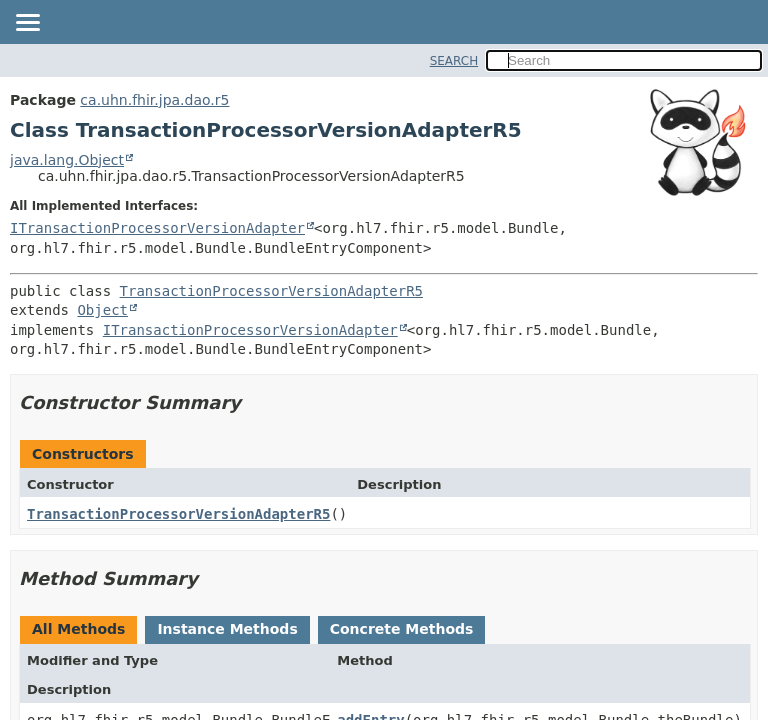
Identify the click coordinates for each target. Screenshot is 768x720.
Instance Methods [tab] (227, 629)
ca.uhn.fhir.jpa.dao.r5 (154, 100)
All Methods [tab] (78, 629)
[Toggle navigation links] (27, 24)
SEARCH (454, 61)
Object (102, 310)
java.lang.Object (67, 160)
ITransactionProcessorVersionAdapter (157, 228)
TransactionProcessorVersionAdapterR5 (271, 291)
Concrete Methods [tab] (402, 629)
